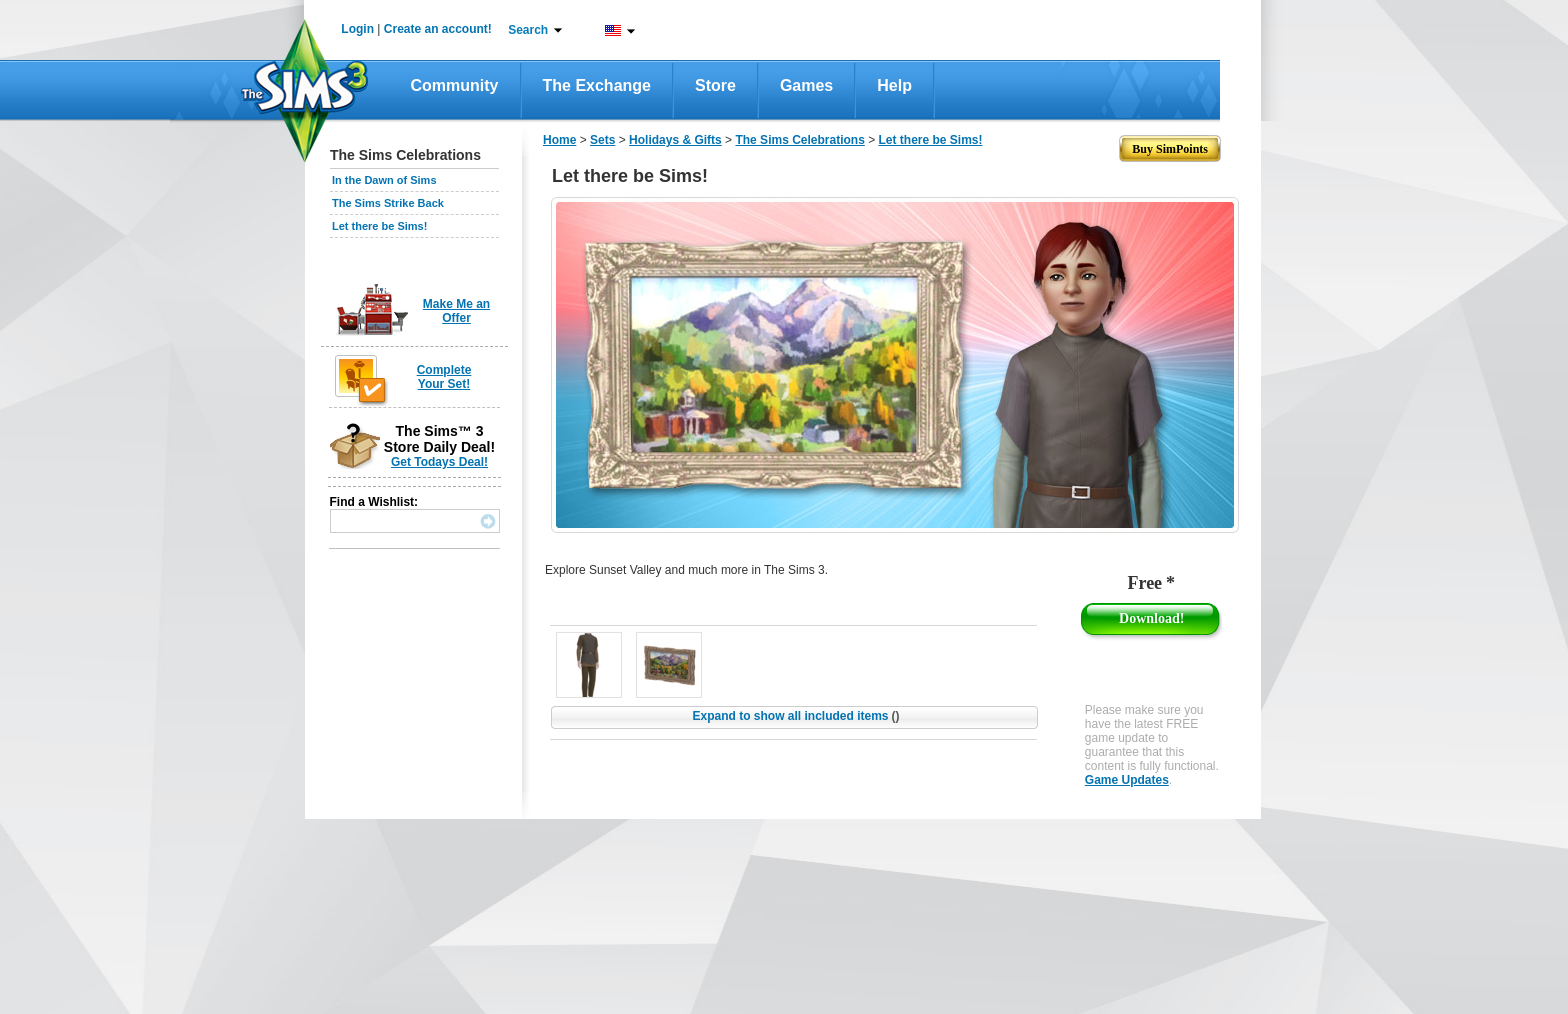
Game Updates (1127, 780)
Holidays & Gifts (675, 140)
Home (559, 140)
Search (528, 30)
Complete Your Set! (444, 377)
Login (357, 29)
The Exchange (597, 85)
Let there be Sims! (379, 226)
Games (806, 85)
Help (894, 85)
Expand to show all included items (795, 716)
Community (455, 85)
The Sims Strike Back (388, 203)
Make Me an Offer (456, 311)
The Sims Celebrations (799, 140)
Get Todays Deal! (439, 462)
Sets (602, 140)
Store (715, 85)
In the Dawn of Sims (384, 180)
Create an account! (438, 29)
